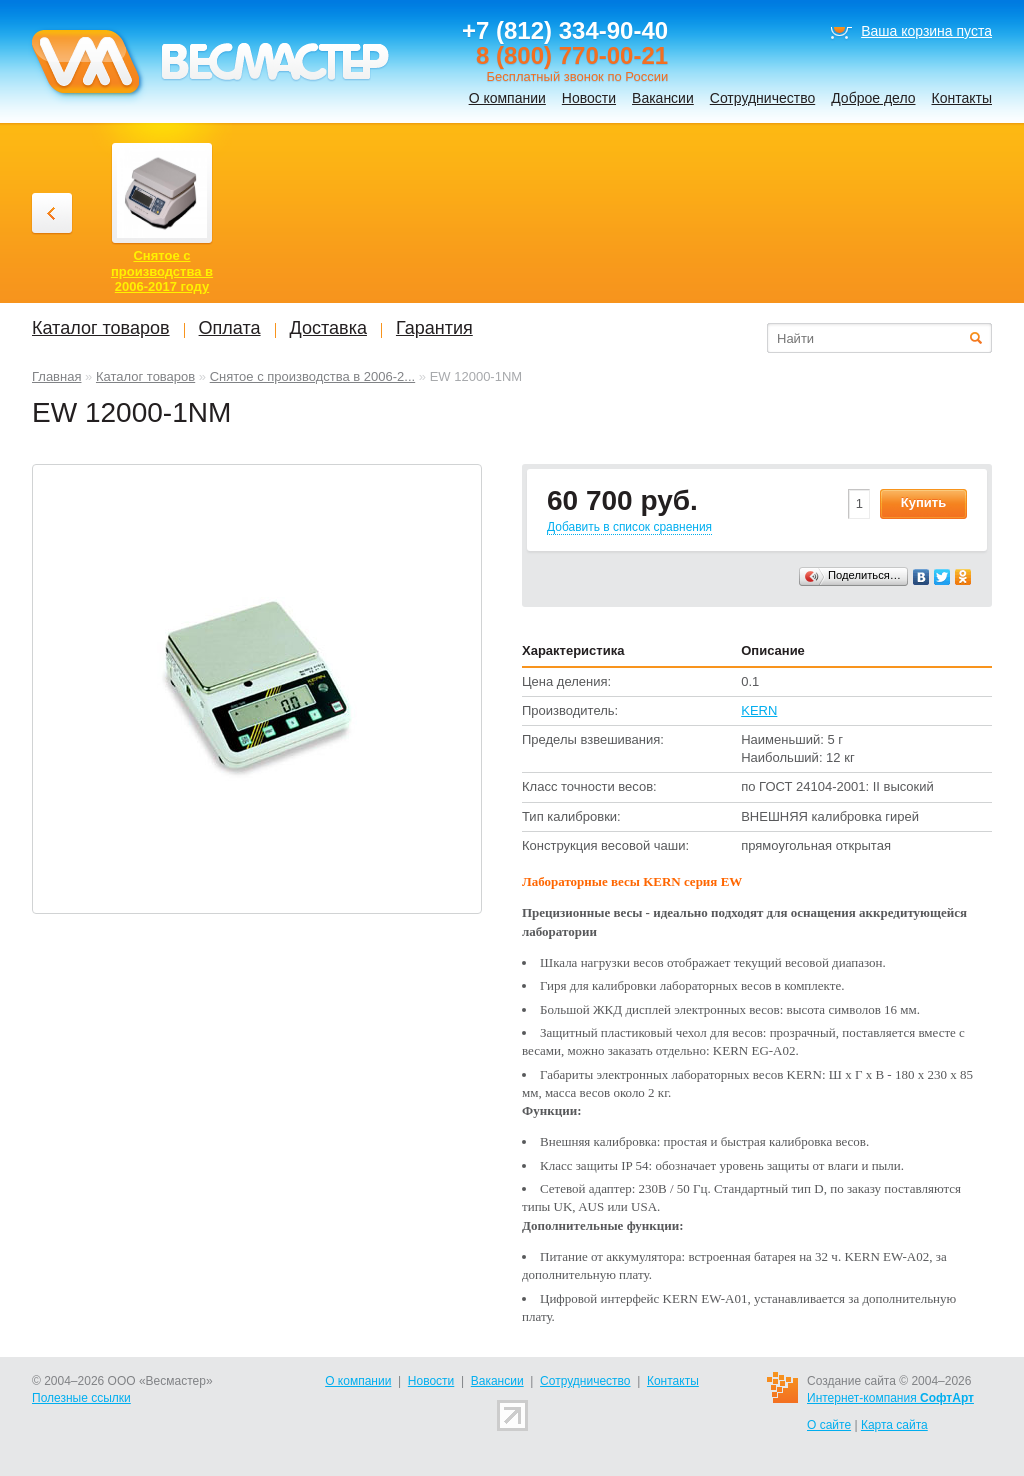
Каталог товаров (145, 376)
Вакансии (663, 98)
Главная (56, 376)
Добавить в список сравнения (629, 527)
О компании (507, 98)
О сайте (829, 1425)
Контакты (962, 98)
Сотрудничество (762, 98)
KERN (759, 710)
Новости (589, 98)
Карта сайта (894, 1425)
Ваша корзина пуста (926, 31)
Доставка (328, 328)
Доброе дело (873, 98)
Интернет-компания (890, 1398)
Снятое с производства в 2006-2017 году (162, 271)
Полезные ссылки (81, 1398)
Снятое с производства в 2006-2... (313, 376)
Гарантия (434, 328)
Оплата (230, 328)
